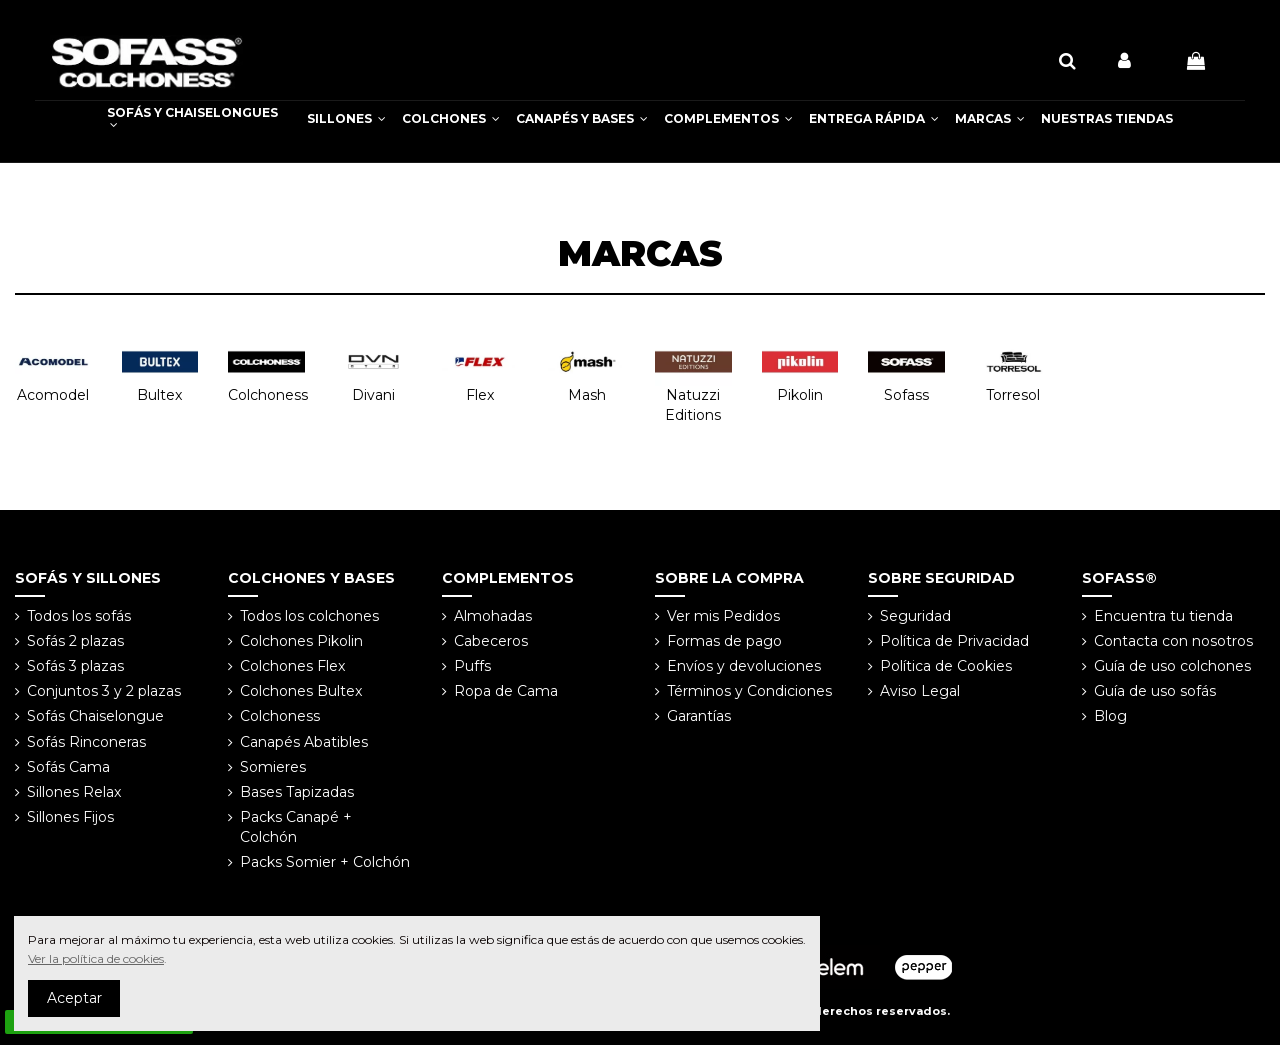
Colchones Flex (292, 666)
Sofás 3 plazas (75, 666)
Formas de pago (724, 641)
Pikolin (800, 395)
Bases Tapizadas (297, 792)
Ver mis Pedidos (723, 616)
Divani (373, 395)
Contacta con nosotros (1173, 641)
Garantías (699, 716)
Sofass (906, 395)
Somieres (273, 767)
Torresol (1013, 395)
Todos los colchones (309, 616)
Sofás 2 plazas (75, 641)
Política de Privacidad (954, 641)
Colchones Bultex (301, 691)
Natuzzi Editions (693, 405)
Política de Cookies (946, 666)
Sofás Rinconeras (86, 742)
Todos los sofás (79, 616)
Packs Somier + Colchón (325, 862)
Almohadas (493, 616)
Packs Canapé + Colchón (296, 827)
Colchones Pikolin (301, 641)
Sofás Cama (68, 767)
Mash (587, 395)
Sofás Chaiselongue (95, 716)
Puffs (472, 666)
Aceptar (74, 998)
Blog (1110, 716)
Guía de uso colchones (1172, 666)
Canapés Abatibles (304, 742)
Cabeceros (491, 641)
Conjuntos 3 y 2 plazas (104, 691)
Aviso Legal (920, 691)
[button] (346, 119)
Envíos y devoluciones (744, 666)
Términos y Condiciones (749, 691)
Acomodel (53, 395)
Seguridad (915, 616)
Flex (480, 395)
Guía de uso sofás (1155, 691)
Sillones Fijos (70, 817)
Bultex (159, 395)
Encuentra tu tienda (1163, 616)
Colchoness (268, 395)
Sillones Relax (74, 792)
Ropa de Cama (506, 691)
